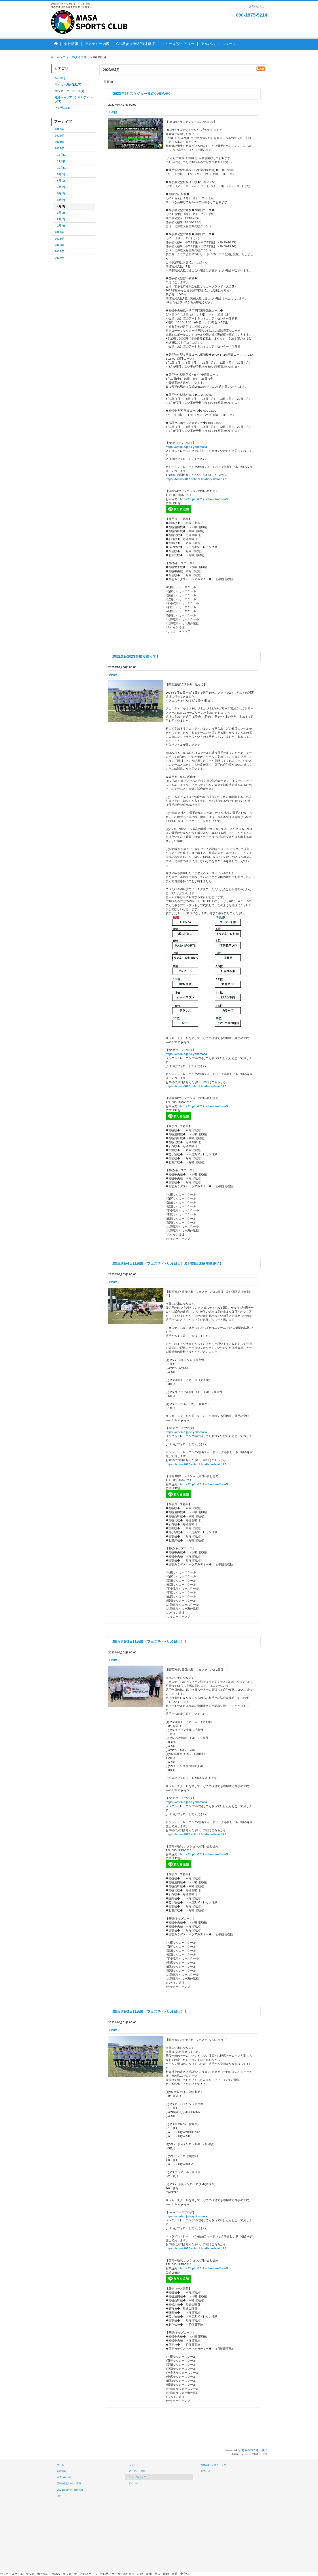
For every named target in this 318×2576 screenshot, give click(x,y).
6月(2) (61, 193)
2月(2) (61, 219)
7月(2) (61, 187)
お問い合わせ (257, 6)
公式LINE (206, 2471)
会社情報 (61, 2471)
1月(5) (61, 225)
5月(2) (61, 200)
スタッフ (133, 2464)
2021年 (59, 238)
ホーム (60, 2464)
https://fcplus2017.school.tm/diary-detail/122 (196, 479)
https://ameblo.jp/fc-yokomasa (186, 446)
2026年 (59, 129)
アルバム (133, 2483)
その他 (112, 112)
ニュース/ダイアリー (140, 2477)
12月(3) (61, 154)
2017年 (59, 257)
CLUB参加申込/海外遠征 (70, 2489)
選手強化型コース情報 (69, 2483)
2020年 (59, 245)
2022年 (59, 232)
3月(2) (61, 212)
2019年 (59, 251)
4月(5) (61, 206)
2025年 (59, 135)
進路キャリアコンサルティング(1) (73, 99)
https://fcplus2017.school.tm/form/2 (204, 499)
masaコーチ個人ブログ (213, 2464)
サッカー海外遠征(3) (68, 84)
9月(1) (61, 174)
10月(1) (61, 167)
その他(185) (62, 107)
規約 (59, 2496)
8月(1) (61, 180)
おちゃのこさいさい (254, 2450)
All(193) (60, 78)
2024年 (59, 142)
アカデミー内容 (137, 2471)
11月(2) (61, 161)
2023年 (59, 148)
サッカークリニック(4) (69, 91)
